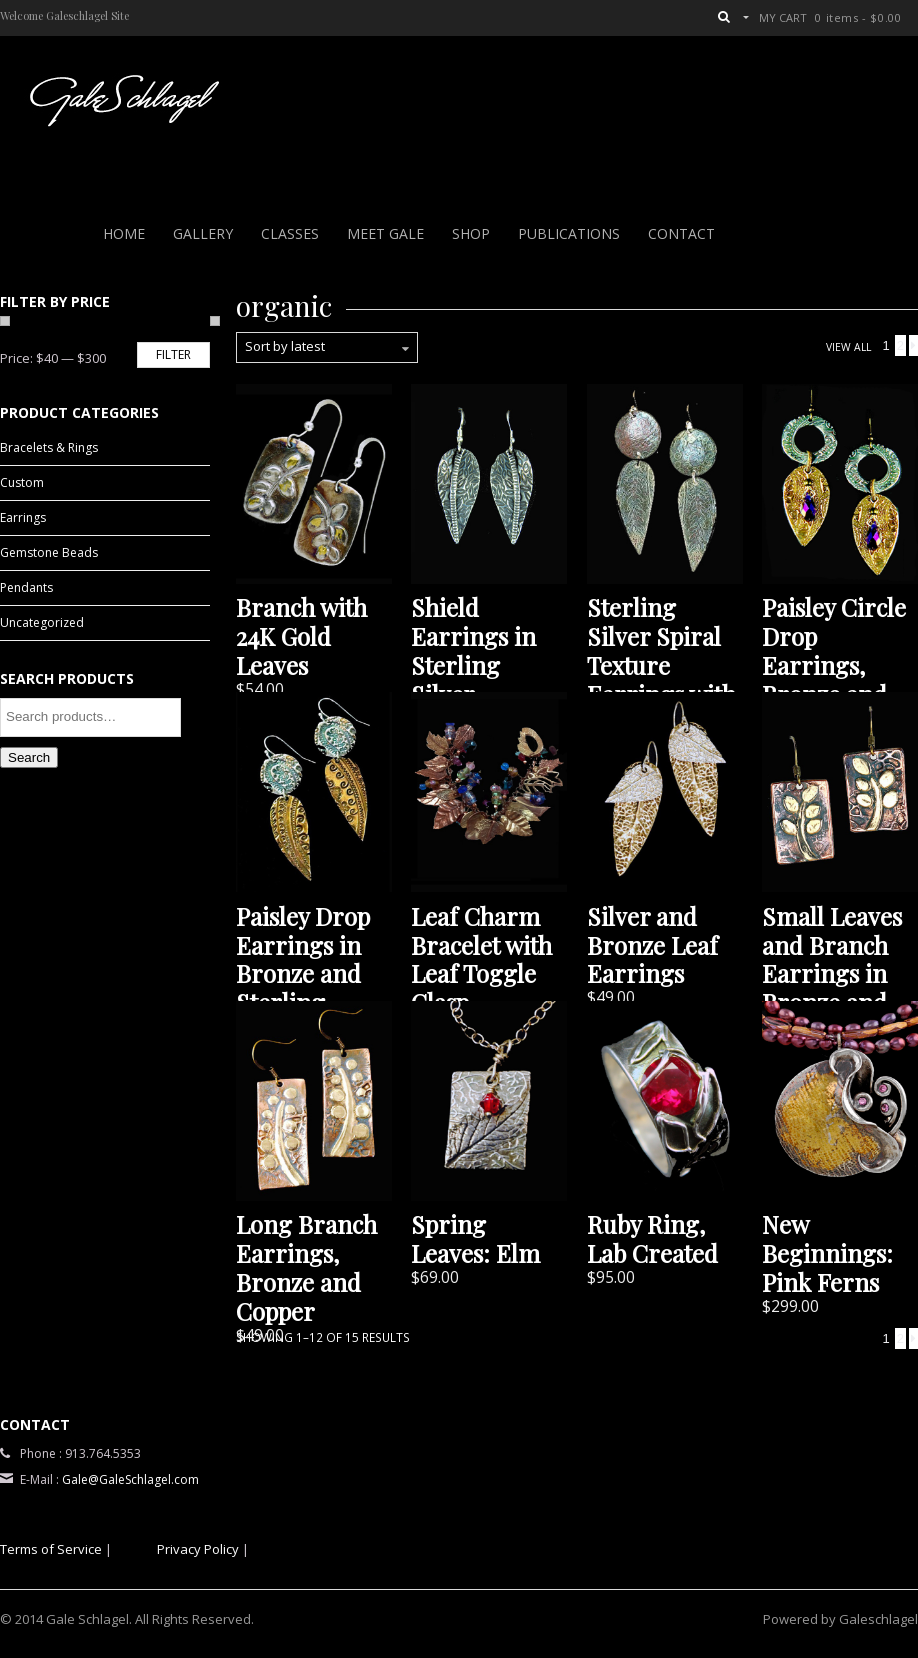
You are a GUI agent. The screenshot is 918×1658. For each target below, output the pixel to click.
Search (29, 757)
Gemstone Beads (49, 552)
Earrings (23, 517)
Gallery (203, 233)
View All (848, 347)
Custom (22, 482)
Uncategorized (42, 622)
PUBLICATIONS (569, 233)
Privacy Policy (198, 1549)
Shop (471, 233)
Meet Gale (385, 233)
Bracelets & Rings (49, 447)
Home (124, 233)
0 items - (858, 17)
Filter (173, 354)
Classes (290, 233)
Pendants (26, 587)
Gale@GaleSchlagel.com (130, 1479)
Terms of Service (51, 1549)
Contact (681, 233)
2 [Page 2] (900, 345)
